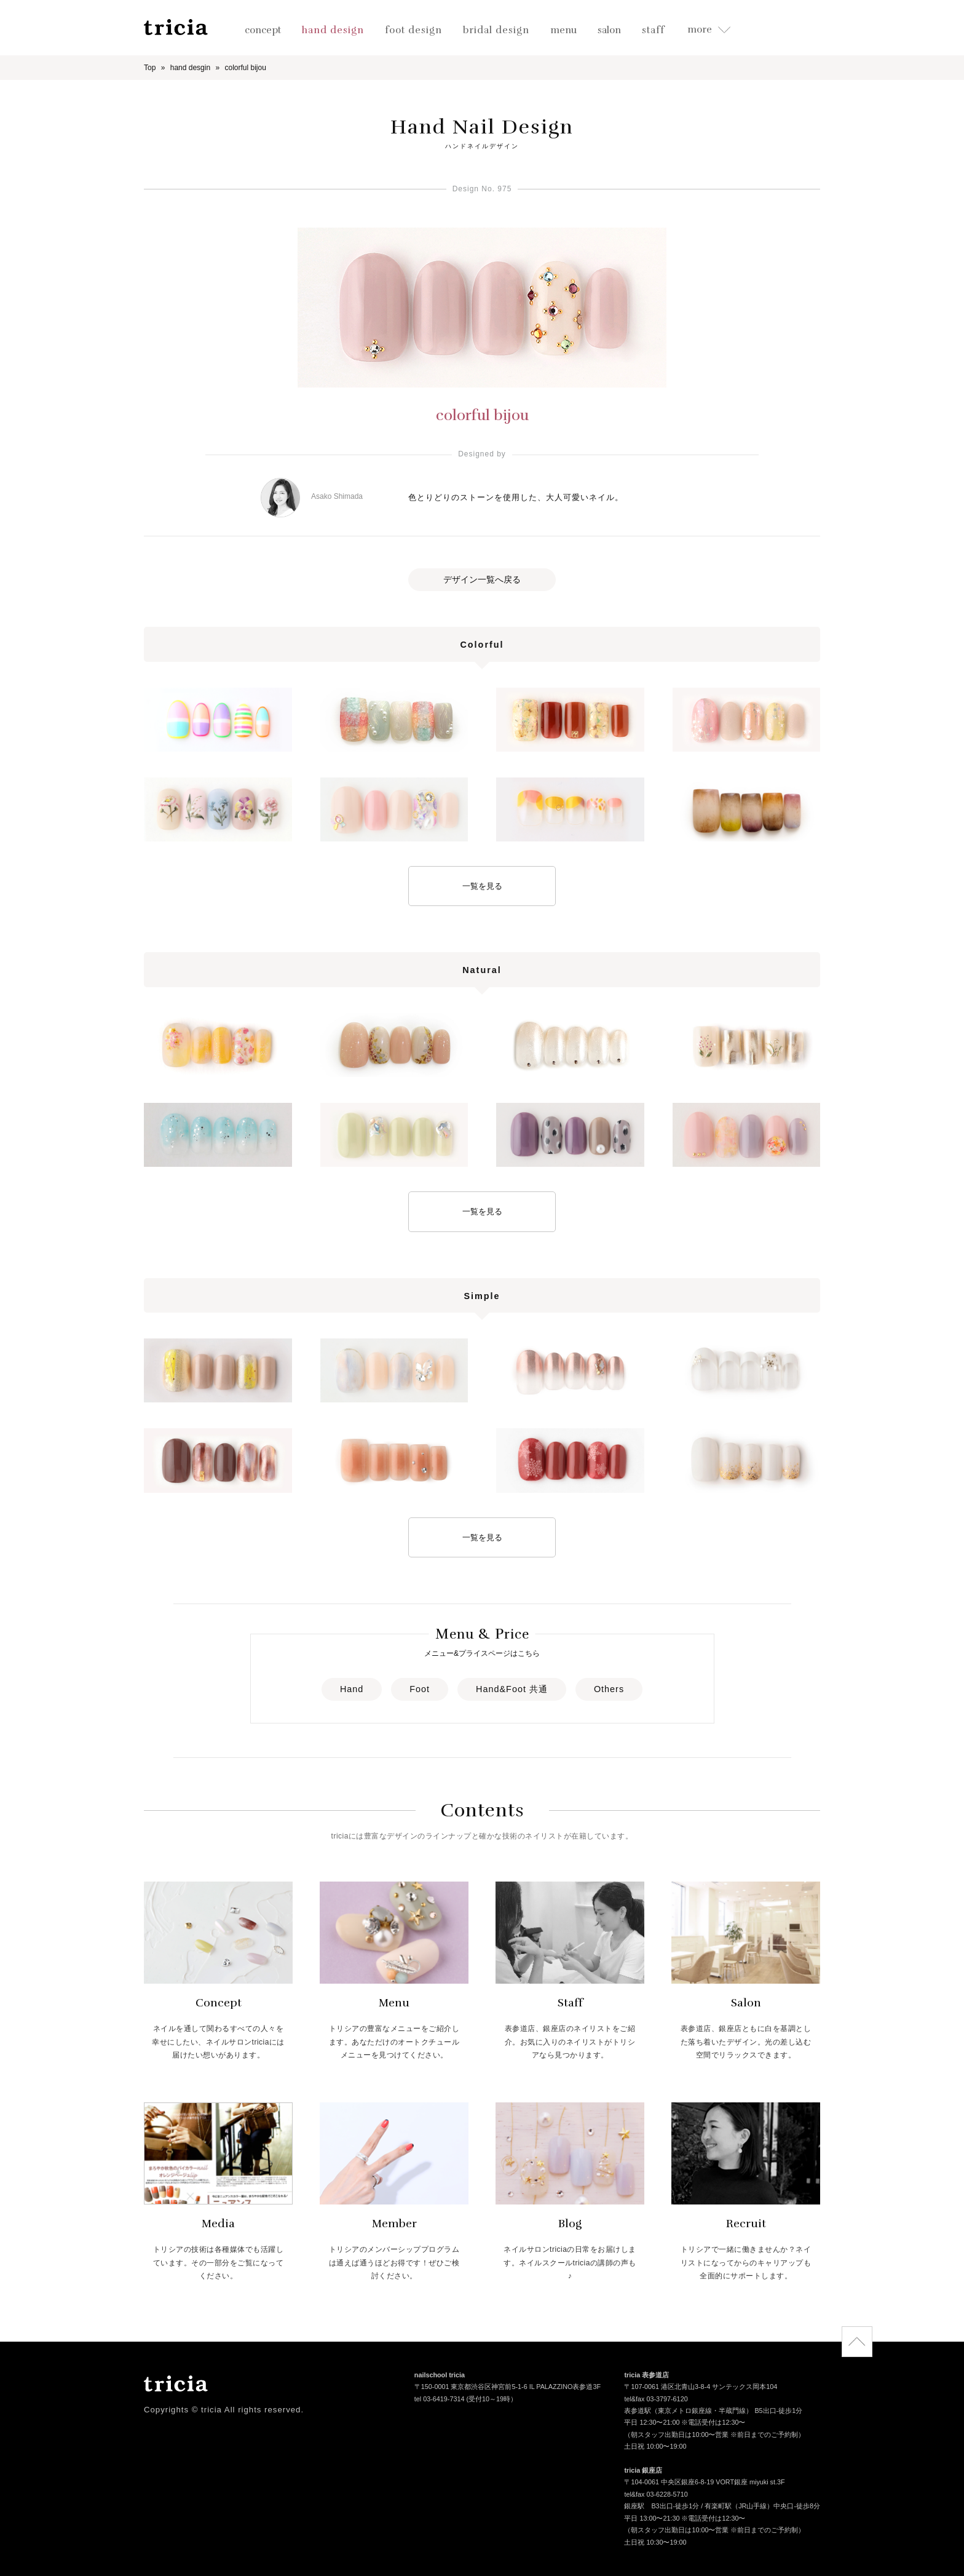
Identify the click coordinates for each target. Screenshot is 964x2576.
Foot (419, 1689)
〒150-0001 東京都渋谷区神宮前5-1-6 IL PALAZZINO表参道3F (507, 2388)
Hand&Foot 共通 (512, 1689)
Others (609, 1689)
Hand (351, 1689)
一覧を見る (482, 886)
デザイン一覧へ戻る (482, 579)
